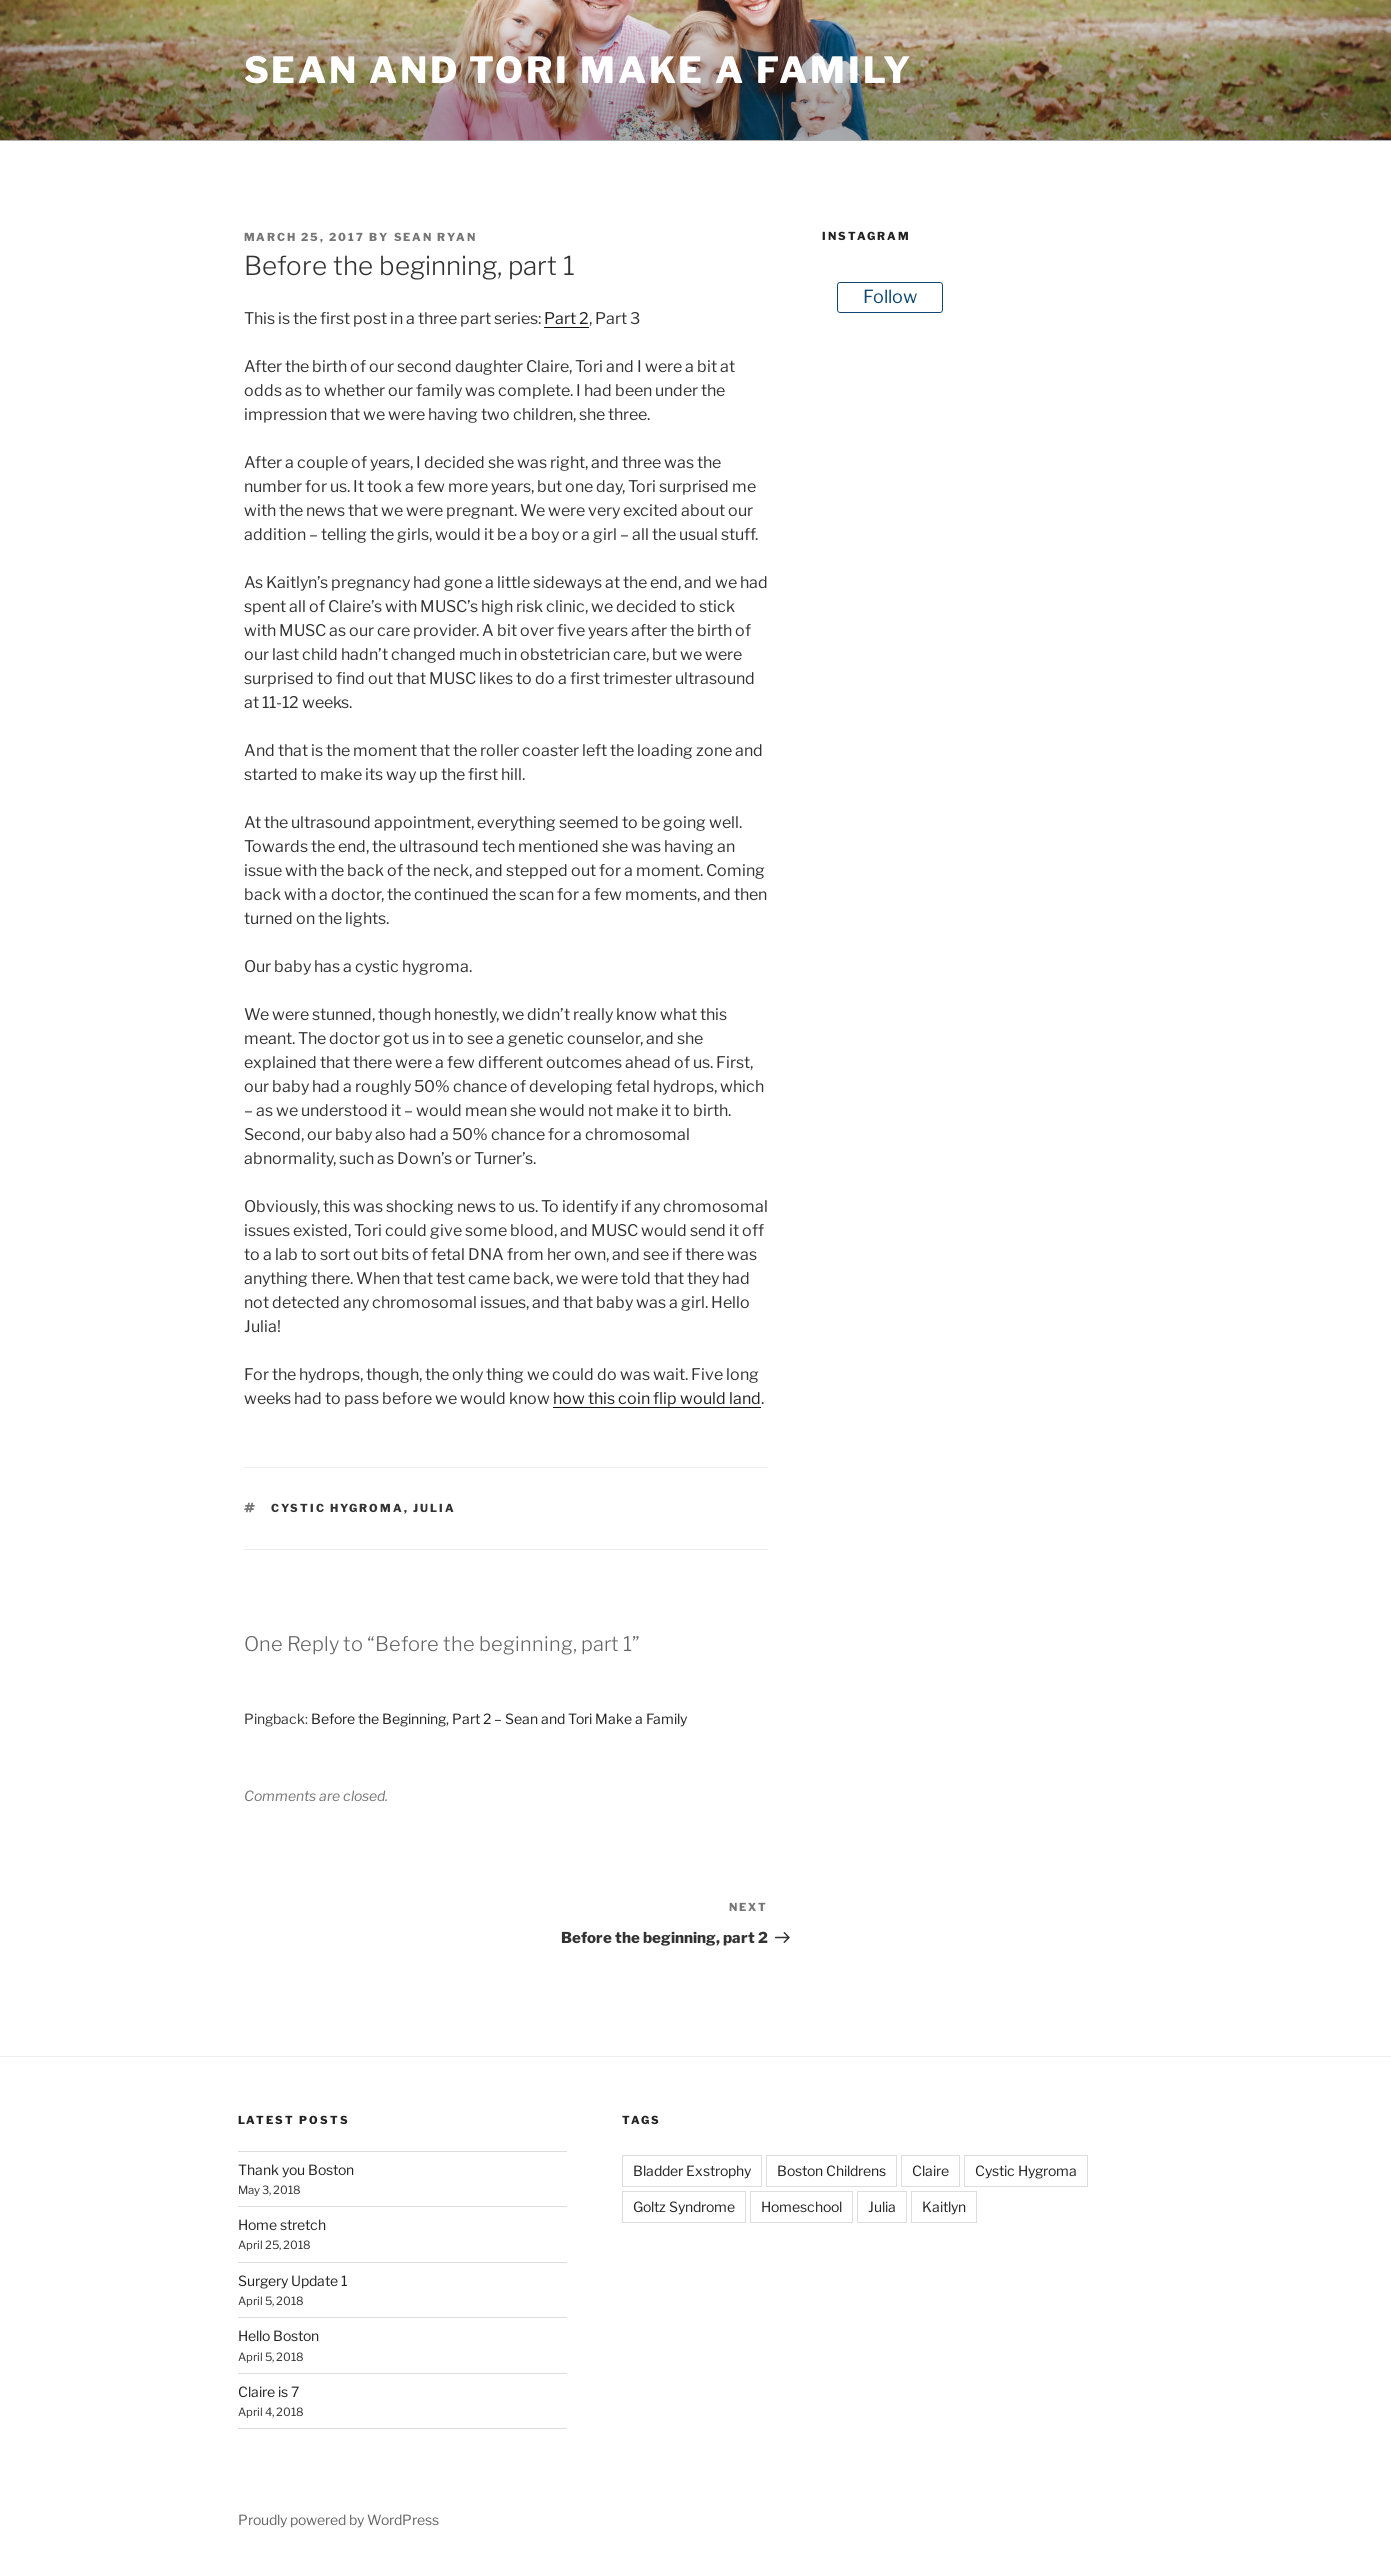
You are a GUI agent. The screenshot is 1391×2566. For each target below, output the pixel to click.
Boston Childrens (831, 2170)
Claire (930, 2170)
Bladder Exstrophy (692, 2170)
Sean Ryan (436, 237)
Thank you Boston (296, 2169)
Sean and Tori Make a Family (579, 70)
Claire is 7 (268, 2391)
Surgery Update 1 (293, 2280)
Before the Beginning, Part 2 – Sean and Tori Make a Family (499, 1718)
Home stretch (282, 2224)
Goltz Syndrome (684, 2206)
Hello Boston (278, 2335)
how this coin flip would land (657, 1398)
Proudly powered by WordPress (338, 2519)
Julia (434, 1508)
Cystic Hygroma (337, 1508)
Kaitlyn (944, 2206)
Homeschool (801, 2206)
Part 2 (566, 318)
